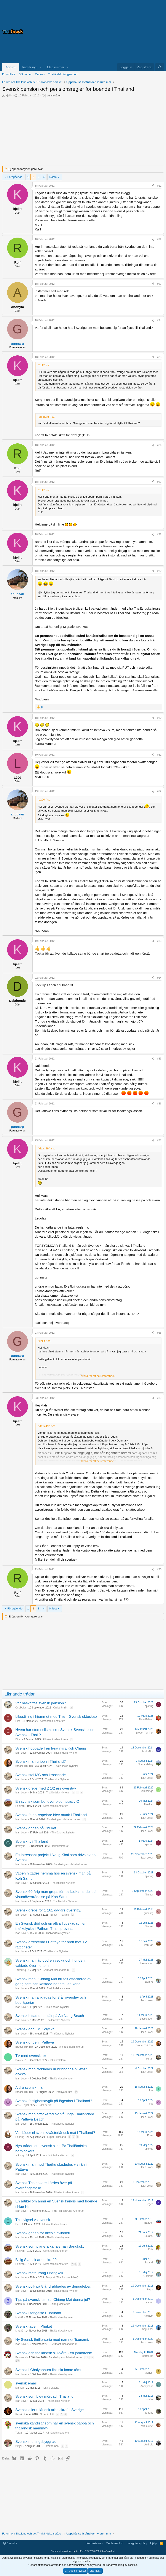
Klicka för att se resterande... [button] (98, 1375)
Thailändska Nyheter (66, 1752)
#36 (159, 1103)
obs (17, 2105)
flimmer (149, 1894)
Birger (18, 2446)
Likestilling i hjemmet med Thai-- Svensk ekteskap (56, 1717)
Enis (150, 2249)
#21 (159, 185)
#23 (159, 283)
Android (148, 2444)
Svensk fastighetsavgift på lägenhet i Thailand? (53, 2101)
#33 (159, 941)
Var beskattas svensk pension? (40, 1703)
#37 (159, 1140)
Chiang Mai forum (60, 2304)
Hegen (149, 2204)
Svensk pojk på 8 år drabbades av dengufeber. (53, 2286)
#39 (159, 1398)
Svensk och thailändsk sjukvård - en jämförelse (53, 2353)
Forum (10, 67)
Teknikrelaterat (60, 1845)
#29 (159, 570)
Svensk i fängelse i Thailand (38, 2313)
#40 (159, 1569)
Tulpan (19, 2432)
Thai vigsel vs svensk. (33, 2220)
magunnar (147, 2329)
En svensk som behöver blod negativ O (47, 1801)
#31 (159, 754)
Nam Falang (146, 1719)
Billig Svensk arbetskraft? (36, 2260)
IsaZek (19, 2060)
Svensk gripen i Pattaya (34, 2042)
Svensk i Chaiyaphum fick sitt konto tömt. (48, 2370)
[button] (41, 67)
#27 (159, 481)
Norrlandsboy (145, 1764)
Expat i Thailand (59, 1914)
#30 (159, 717)
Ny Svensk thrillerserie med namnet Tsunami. (52, 2340)
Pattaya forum (64, 2091)
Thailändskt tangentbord (63, 74)
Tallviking (20, 1970)
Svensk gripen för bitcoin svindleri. (43, 2233)
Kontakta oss (94, 2543)
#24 (159, 320)
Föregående (14, 177)
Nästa (53, 177)
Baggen (148, 2222)
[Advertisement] (110, 31)
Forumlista (8, 74)
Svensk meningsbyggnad (35, 2442)
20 (86, 2357)
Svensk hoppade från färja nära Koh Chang (50, 1748)
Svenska (10, 2543)
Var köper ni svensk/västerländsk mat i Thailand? (55, 2133)
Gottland (148, 2275)
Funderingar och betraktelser (63, 1819)
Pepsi (150, 2289)
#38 (159, 1332)
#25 (159, 357)
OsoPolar (20, 1707)
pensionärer (54, 95)
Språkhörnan (51, 2446)
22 (17, 2361)
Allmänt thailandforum (52, 1721)
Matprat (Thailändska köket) (62, 2277)
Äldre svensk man (30, 2087)
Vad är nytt (29, 67)
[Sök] (159, 67)
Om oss (40, 74)
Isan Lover (21, 1752)
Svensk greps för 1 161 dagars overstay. (48, 1910)
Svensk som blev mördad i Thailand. (45, 2396)
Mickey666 (147, 2425)
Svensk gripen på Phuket (35, 1828)
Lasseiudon (146, 1963)
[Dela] (153, 185)
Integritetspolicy (137, 2543)
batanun (20, 2304)
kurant (149, 2058)
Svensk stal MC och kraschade (40, 1775)
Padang (19, 2136)
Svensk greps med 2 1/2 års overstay (45, 1788)
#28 (159, 534)
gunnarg (148, 1913)
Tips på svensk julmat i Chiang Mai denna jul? (52, 2300)
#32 (159, 791)
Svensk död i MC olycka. (35, 2029)
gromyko (20, 1845)
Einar (18, 1721)
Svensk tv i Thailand (31, 1841)
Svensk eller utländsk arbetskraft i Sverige (49, 2410)
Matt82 (19, 2317)
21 (91, 2357)
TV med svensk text (31, 2056)
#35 (159, 1058)
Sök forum (25, 74)
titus (150, 2090)
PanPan (20, 1805)
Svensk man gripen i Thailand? (40, 1761)
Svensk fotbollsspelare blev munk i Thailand (51, 1815)
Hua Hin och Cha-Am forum (68, 2210)
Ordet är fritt (60, 1707)
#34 (159, 977)
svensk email (26, 2383)
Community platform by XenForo (83, 2551)
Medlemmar (55, 67)
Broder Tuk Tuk (144, 1732)
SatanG (148, 1981)
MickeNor (147, 1751)
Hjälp (153, 2543)
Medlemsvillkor (115, 2543)
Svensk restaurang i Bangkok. (39, 2273)
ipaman (19, 2387)
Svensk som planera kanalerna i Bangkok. (49, 2246)
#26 (159, 445)
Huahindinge (146, 1791)
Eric (17, 2224)
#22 (159, 239)
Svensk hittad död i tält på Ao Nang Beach (49, 2016)
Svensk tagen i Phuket (33, 2326)
